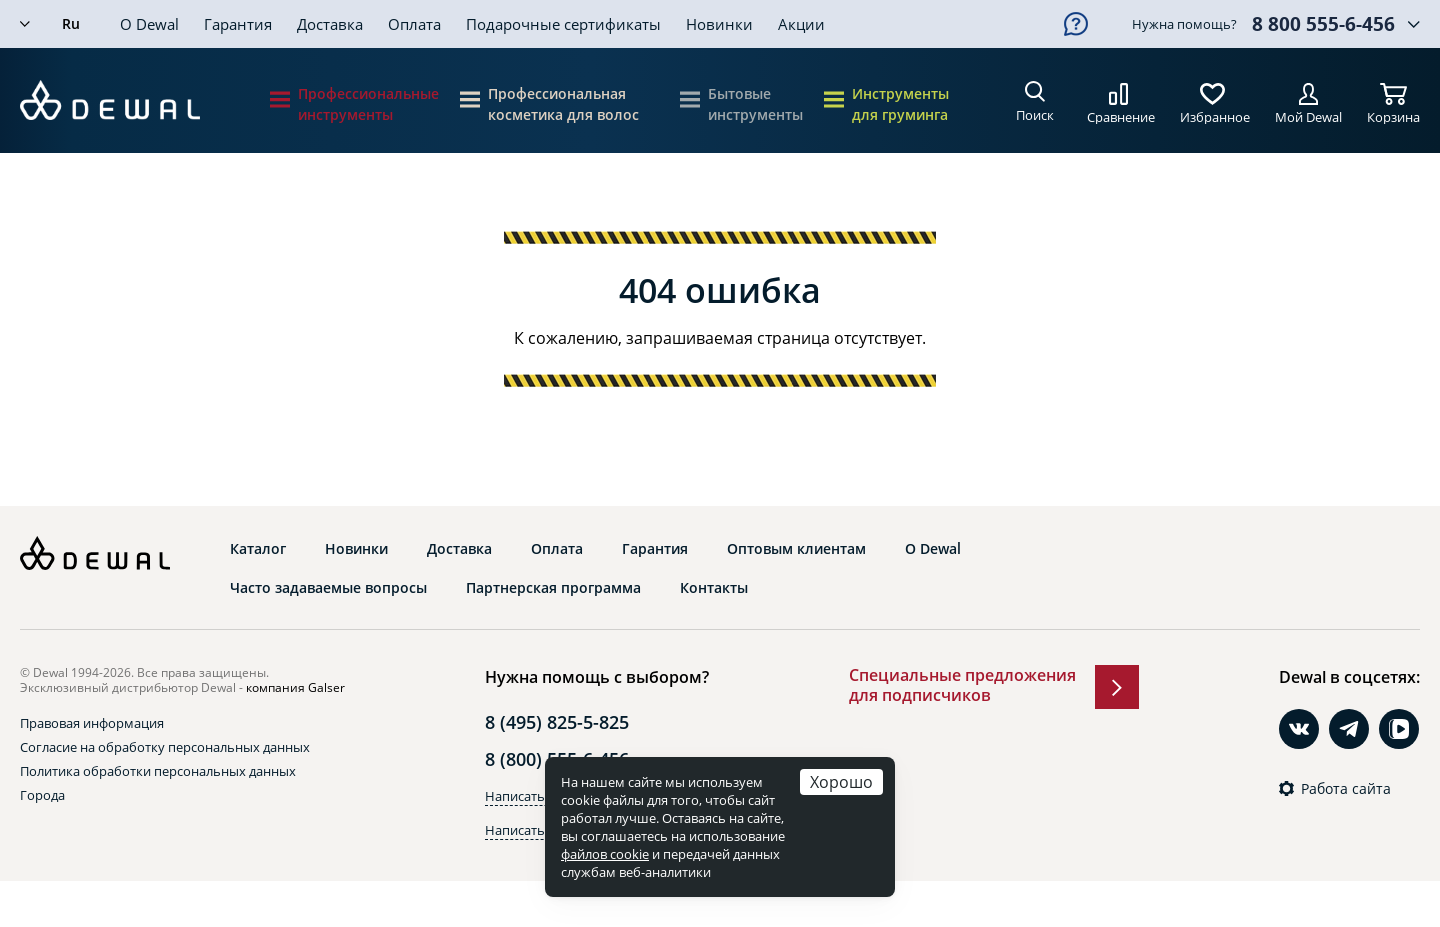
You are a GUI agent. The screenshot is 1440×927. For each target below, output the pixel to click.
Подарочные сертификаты (563, 24)
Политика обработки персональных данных (158, 771)
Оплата (414, 24)
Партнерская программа (553, 588)
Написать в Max (534, 830)
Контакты (714, 588)
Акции (801, 24)
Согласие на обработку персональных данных (165, 747)
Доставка (330, 24)
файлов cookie (605, 854)
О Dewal (149, 24)
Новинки (719, 24)
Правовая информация (92, 723)
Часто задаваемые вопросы (328, 588)
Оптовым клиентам (796, 549)
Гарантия (238, 24)
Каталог (258, 549)
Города (42, 795)
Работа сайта (1346, 789)
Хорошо (841, 781)
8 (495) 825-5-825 (557, 722)
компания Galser (295, 687)
